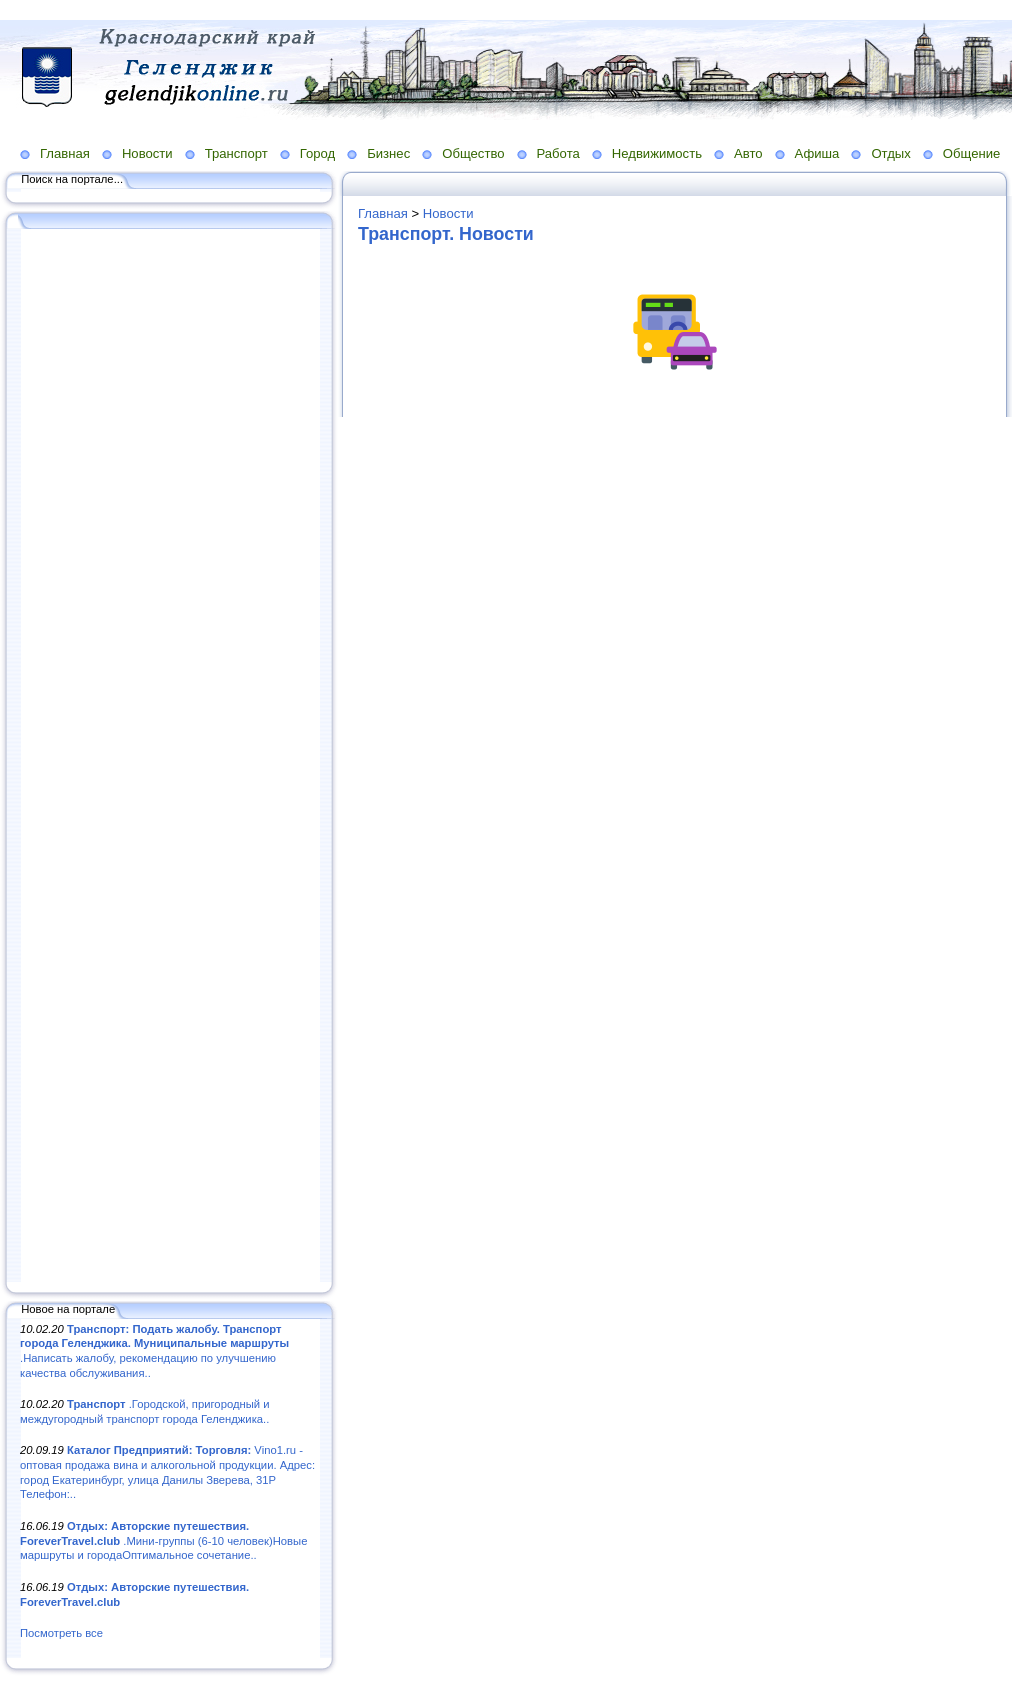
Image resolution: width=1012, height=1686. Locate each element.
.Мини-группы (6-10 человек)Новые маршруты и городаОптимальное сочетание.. (163, 1540)
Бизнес (388, 153)
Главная (65, 153)
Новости (147, 153)
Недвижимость (657, 153)
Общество (473, 153)
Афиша (817, 153)
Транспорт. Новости (446, 234)
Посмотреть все (61, 1633)
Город (317, 153)
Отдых (890, 153)
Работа (558, 153)
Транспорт (236, 153)
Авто (748, 153)
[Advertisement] (170, 757)
